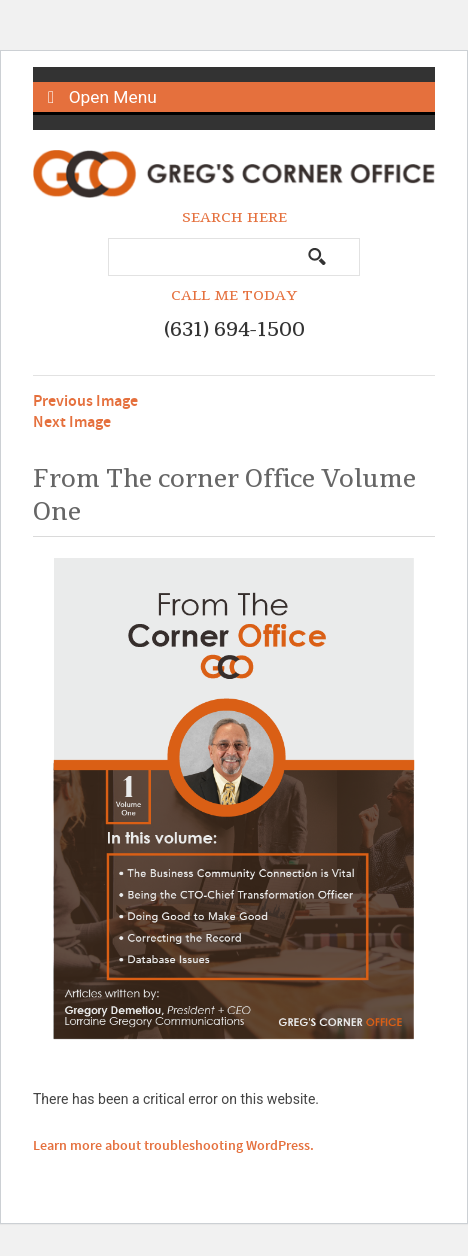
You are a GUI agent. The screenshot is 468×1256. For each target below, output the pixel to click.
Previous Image (85, 401)
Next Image (72, 422)
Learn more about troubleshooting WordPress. (173, 1146)
